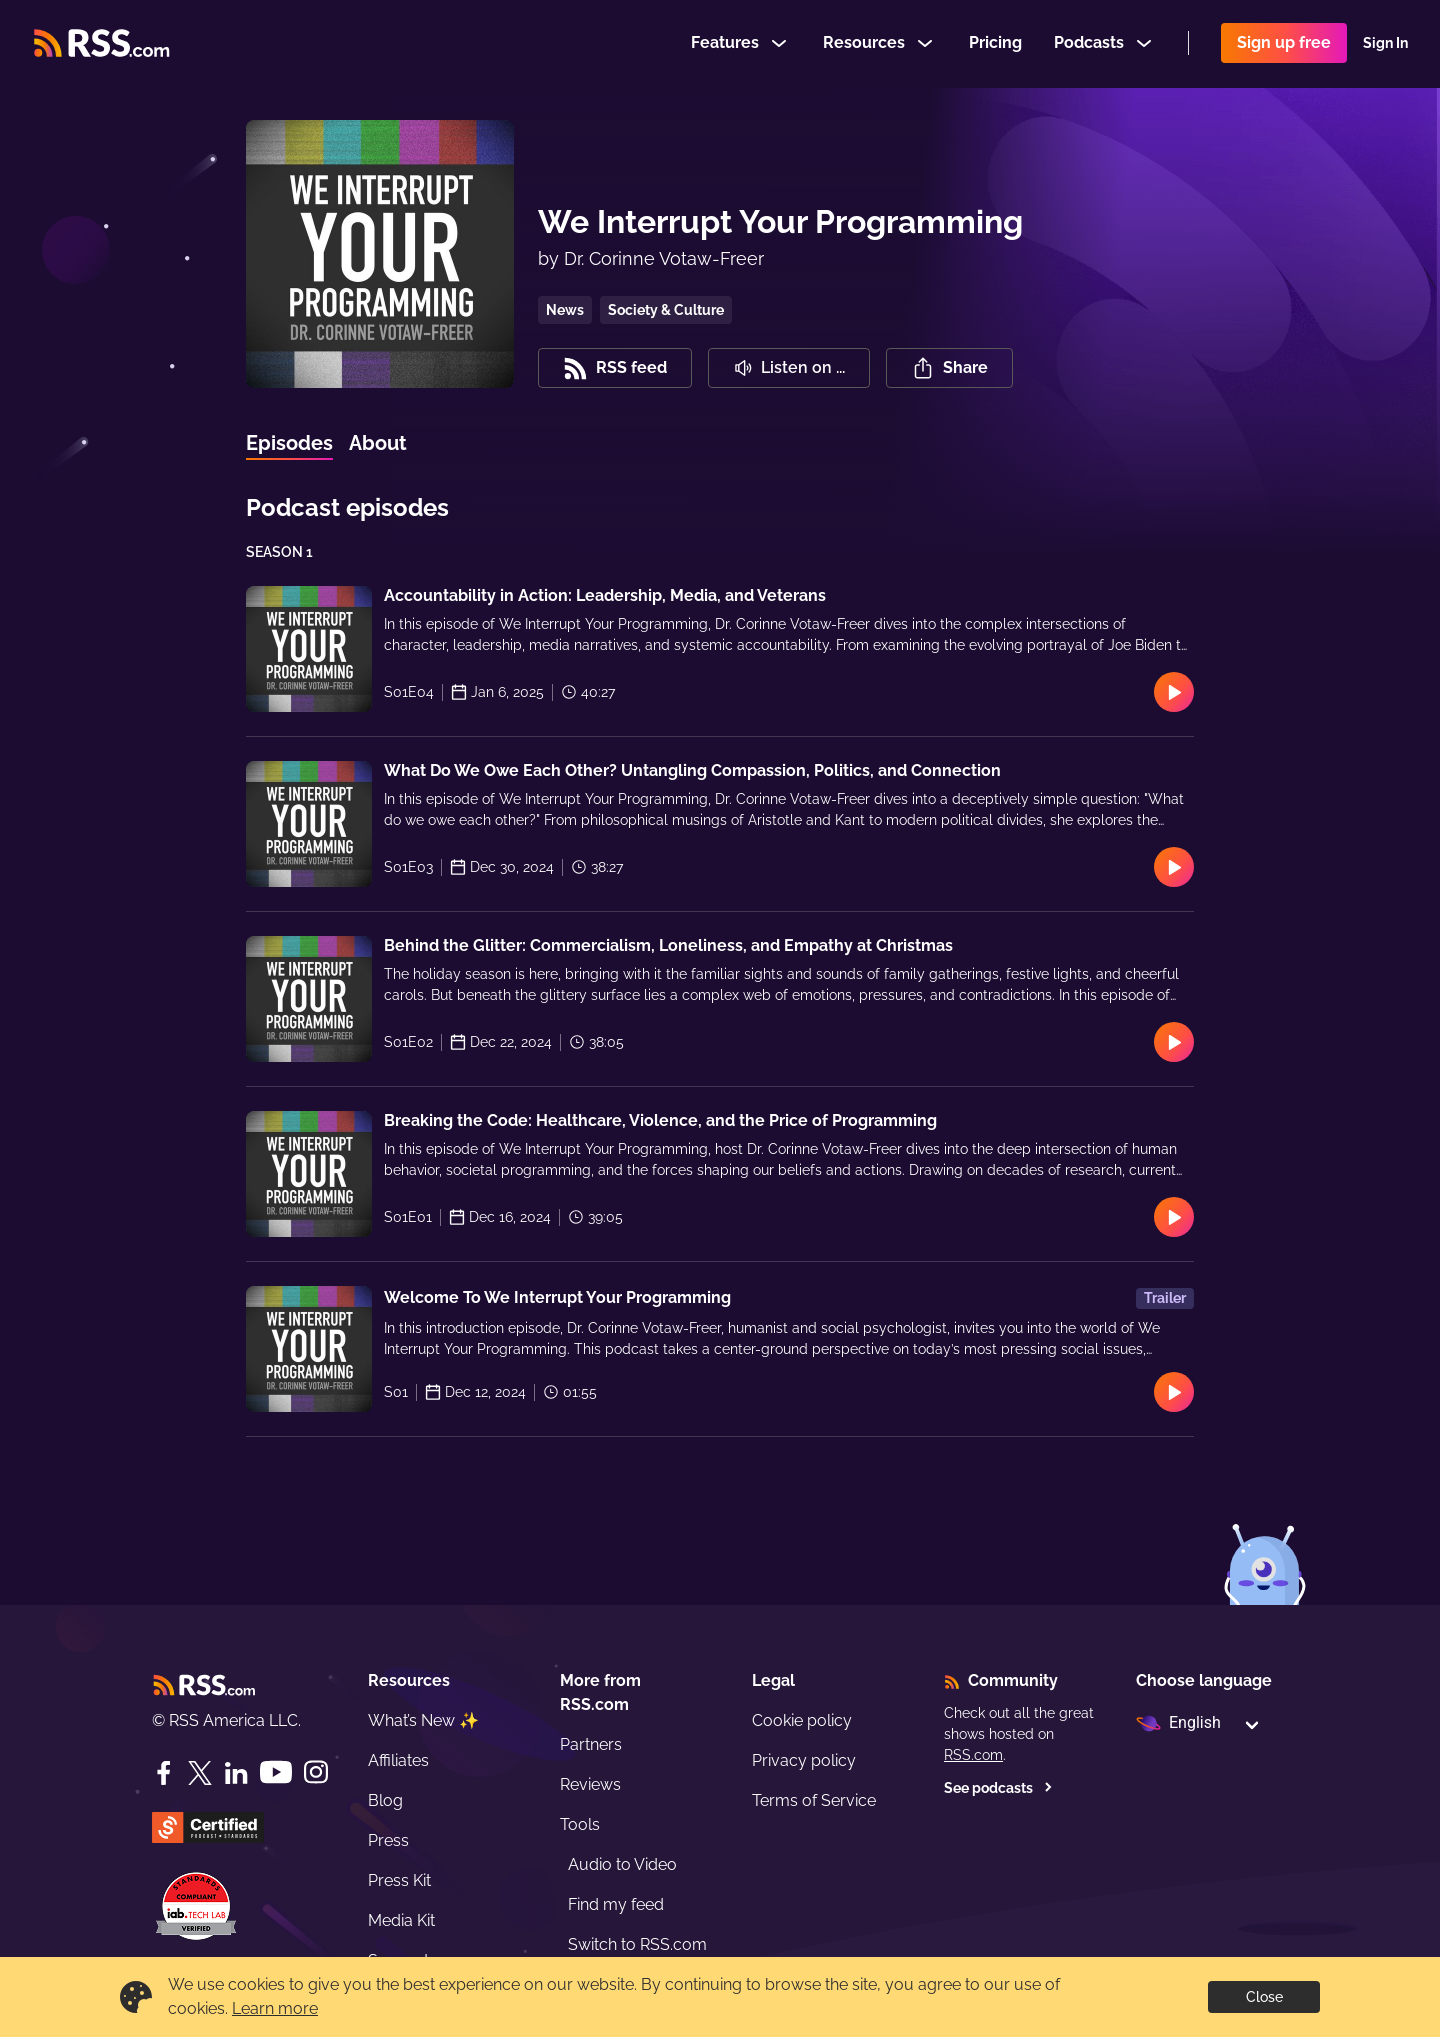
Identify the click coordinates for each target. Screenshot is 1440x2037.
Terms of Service (814, 1800)
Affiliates (398, 1760)
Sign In (1385, 44)
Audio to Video (622, 1864)
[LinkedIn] (236, 1773)
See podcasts (998, 1788)
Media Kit (401, 1920)
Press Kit (399, 1880)
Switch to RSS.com (637, 1944)
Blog (385, 1800)
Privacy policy (804, 1760)
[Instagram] (316, 1772)
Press (388, 1840)
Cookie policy (802, 1720)
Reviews (590, 1784)
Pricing (995, 43)
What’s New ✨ (423, 1720)
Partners (591, 1744)
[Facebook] (164, 1773)
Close (1264, 1997)
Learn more (275, 2008)
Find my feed (616, 1904)
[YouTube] (276, 1772)
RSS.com (973, 1755)
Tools (580, 1824)
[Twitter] (200, 1773)
